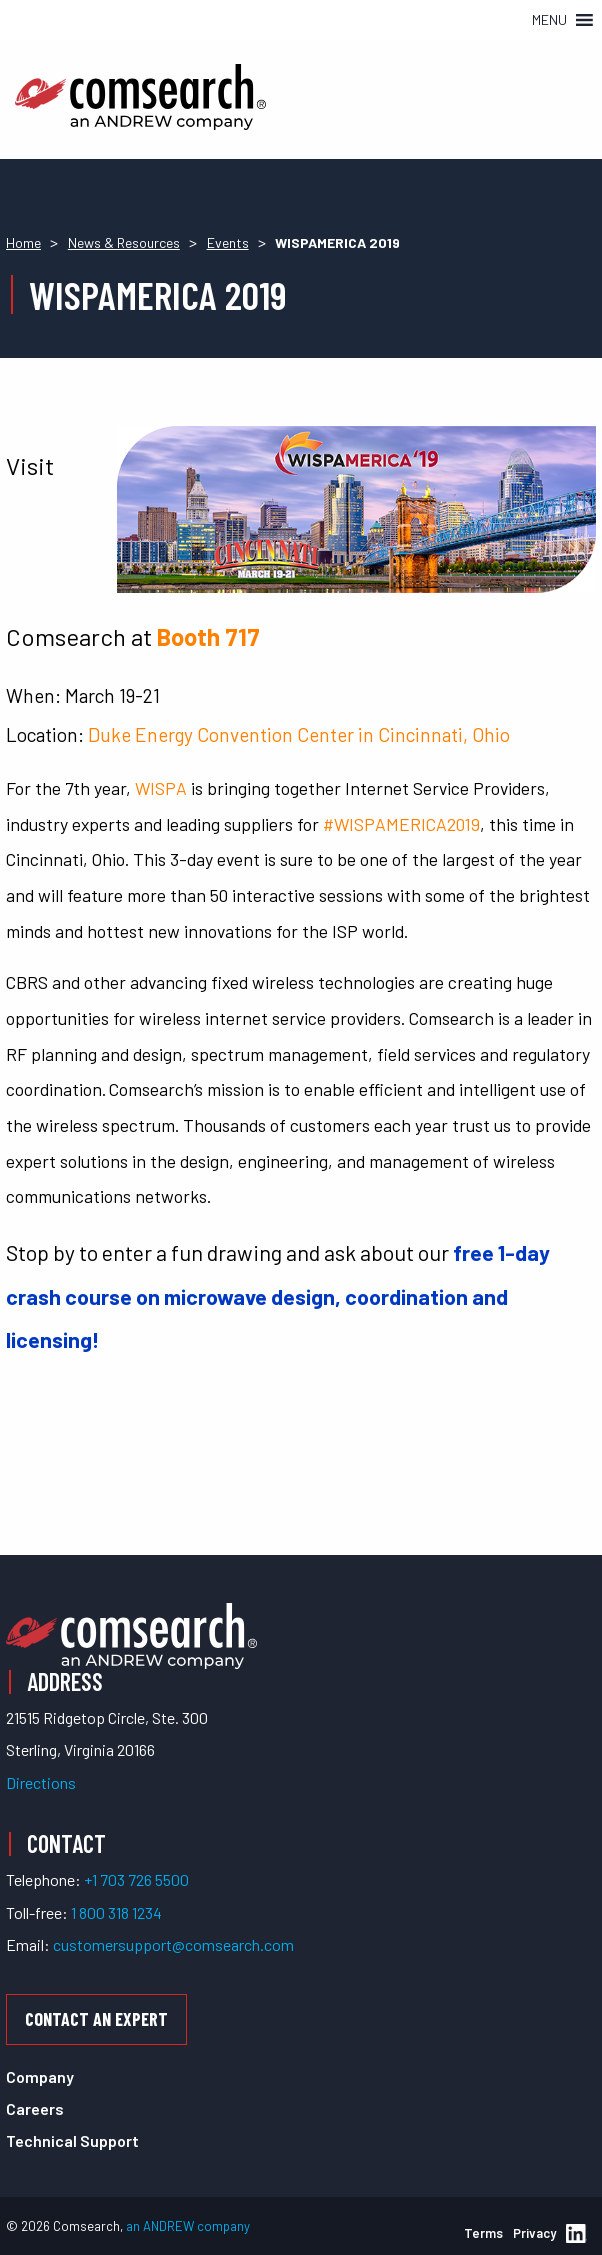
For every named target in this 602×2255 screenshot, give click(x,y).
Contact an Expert (96, 2019)
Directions (41, 1782)
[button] (549, 20)
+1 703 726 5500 (136, 1879)
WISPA (161, 788)
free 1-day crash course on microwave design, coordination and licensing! (278, 1296)
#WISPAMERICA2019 (401, 824)
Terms (483, 2233)
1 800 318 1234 (116, 1912)
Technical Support (72, 2140)
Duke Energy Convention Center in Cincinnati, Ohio (299, 734)
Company (40, 2076)
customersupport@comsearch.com (173, 1944)
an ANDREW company (188, 2226)
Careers (35, 2108)
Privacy (534, 2233)
